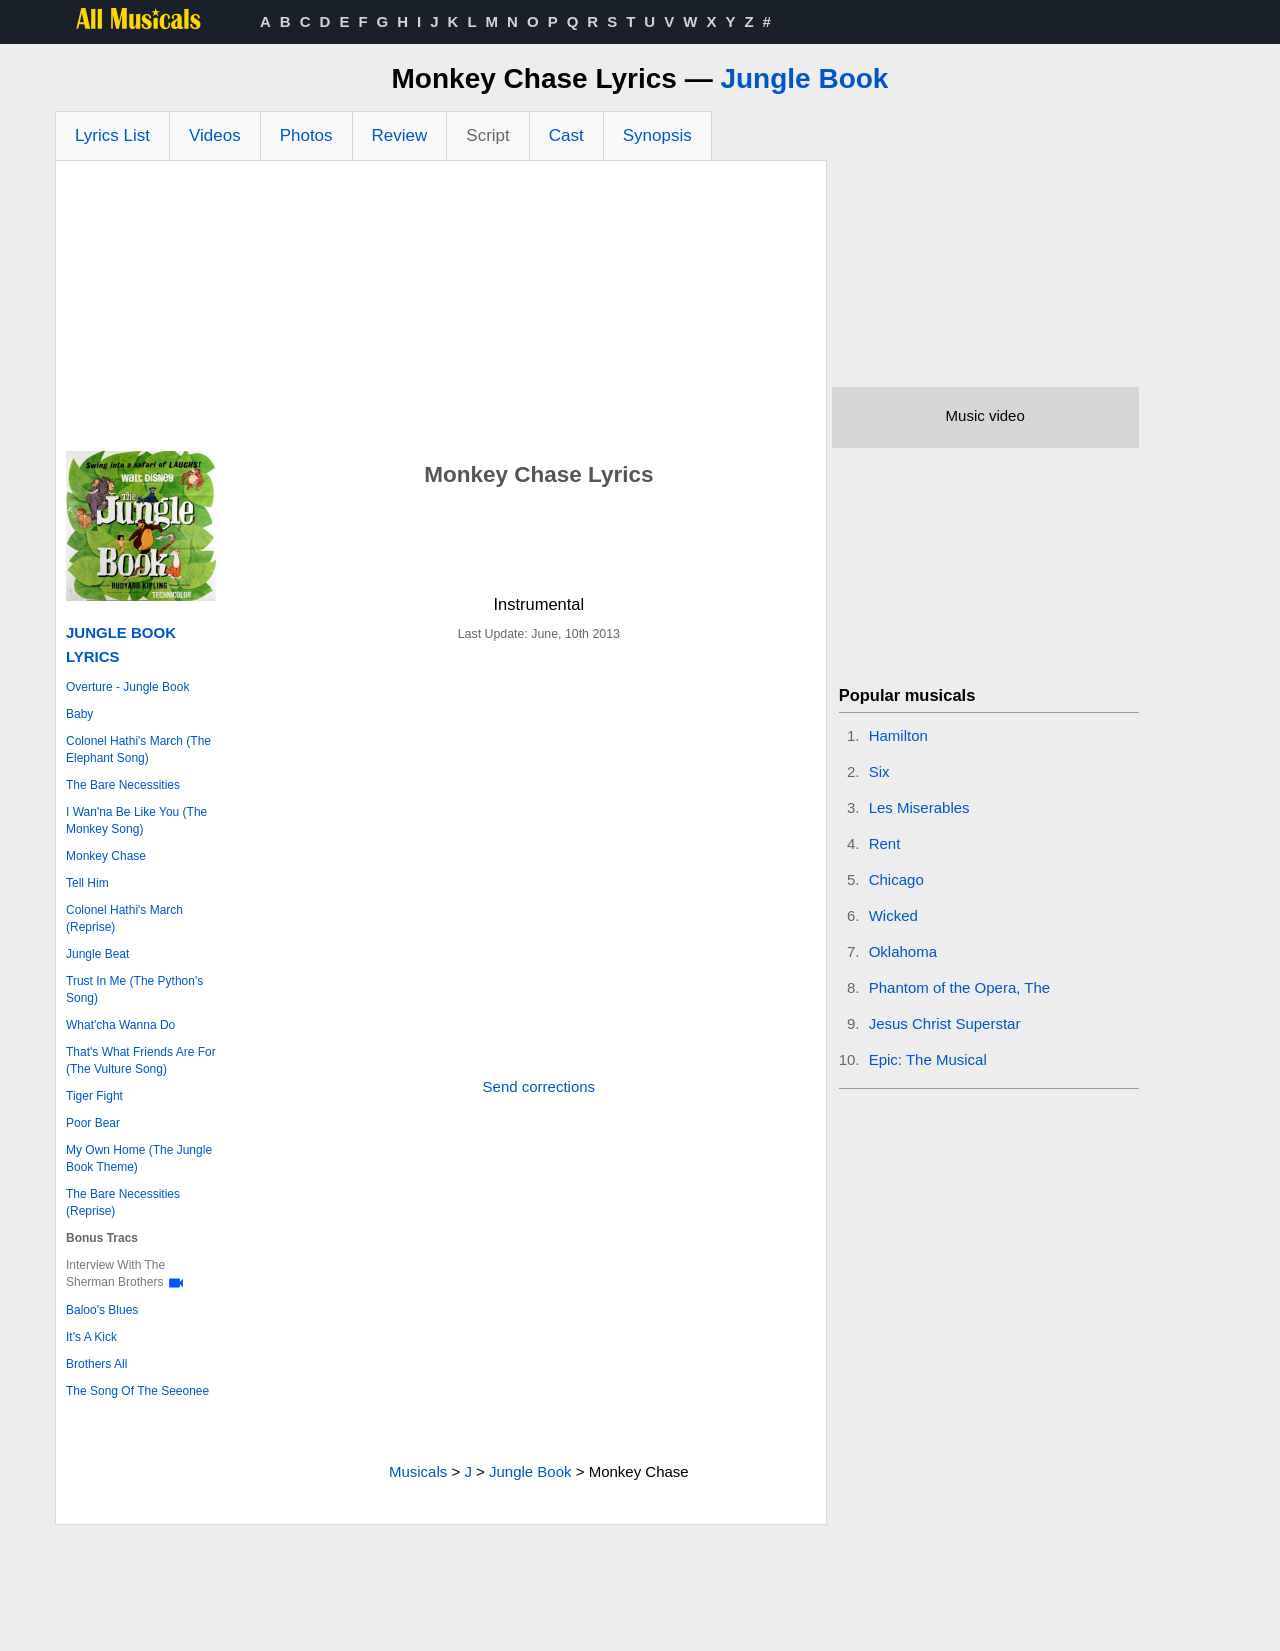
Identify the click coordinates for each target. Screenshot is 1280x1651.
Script (487, 135)
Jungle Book (804, 78)
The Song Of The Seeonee (137, 1391)
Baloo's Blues (102, 1310)
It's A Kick (91, 1337)
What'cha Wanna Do (120, 1025)
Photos (306, 135)
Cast (566, 135)
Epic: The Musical (928, 1059)
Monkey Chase (106, 856)
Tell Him (87, 883)
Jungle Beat (97, 954)
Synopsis (657, 135)
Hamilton (898, 735)
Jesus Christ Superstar (945, 1023)
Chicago (896, 879)
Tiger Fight (94, 1096)
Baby (79, 714)
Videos (215, 135)
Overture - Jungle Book (127, 687)
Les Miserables (919, 807)
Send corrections (539, 1086)
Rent (885, 843)
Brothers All (96, 1364)
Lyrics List (112, 135)
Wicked (893, 915)
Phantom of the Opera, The (960, 987)
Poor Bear (93, 1123)
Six (879, 771)
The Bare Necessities (123, 785)
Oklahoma (903, 951)
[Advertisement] (441, 311)
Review (400, 135)
